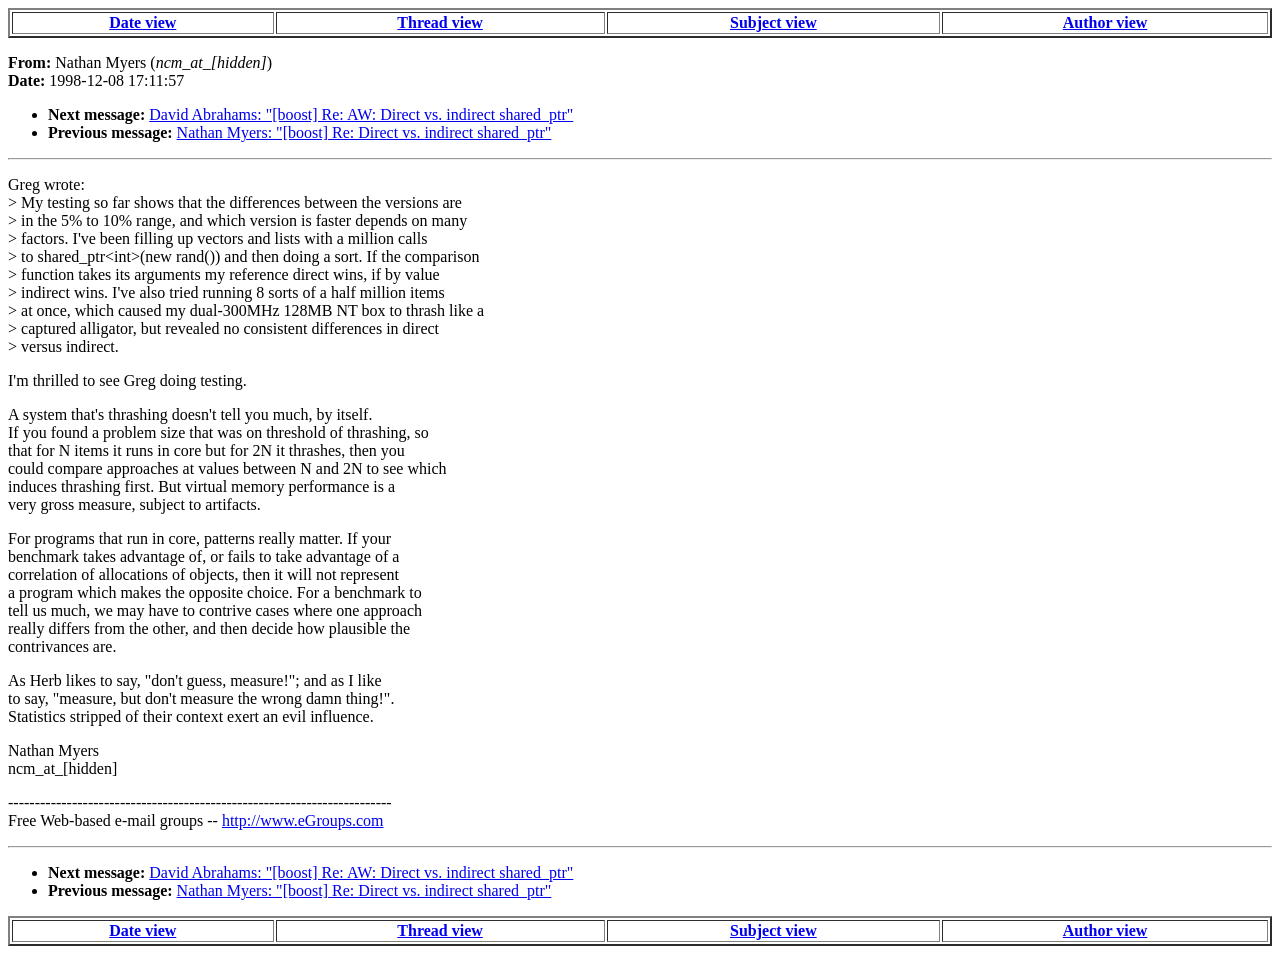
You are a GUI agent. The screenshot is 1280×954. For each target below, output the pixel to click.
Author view (1105, 22)
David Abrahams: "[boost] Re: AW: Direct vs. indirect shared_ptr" (361, 114)
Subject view (773, 22)
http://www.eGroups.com (303, 820)
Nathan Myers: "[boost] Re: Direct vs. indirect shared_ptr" (364, 132)
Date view (142, 22)
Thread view (439, 22)
